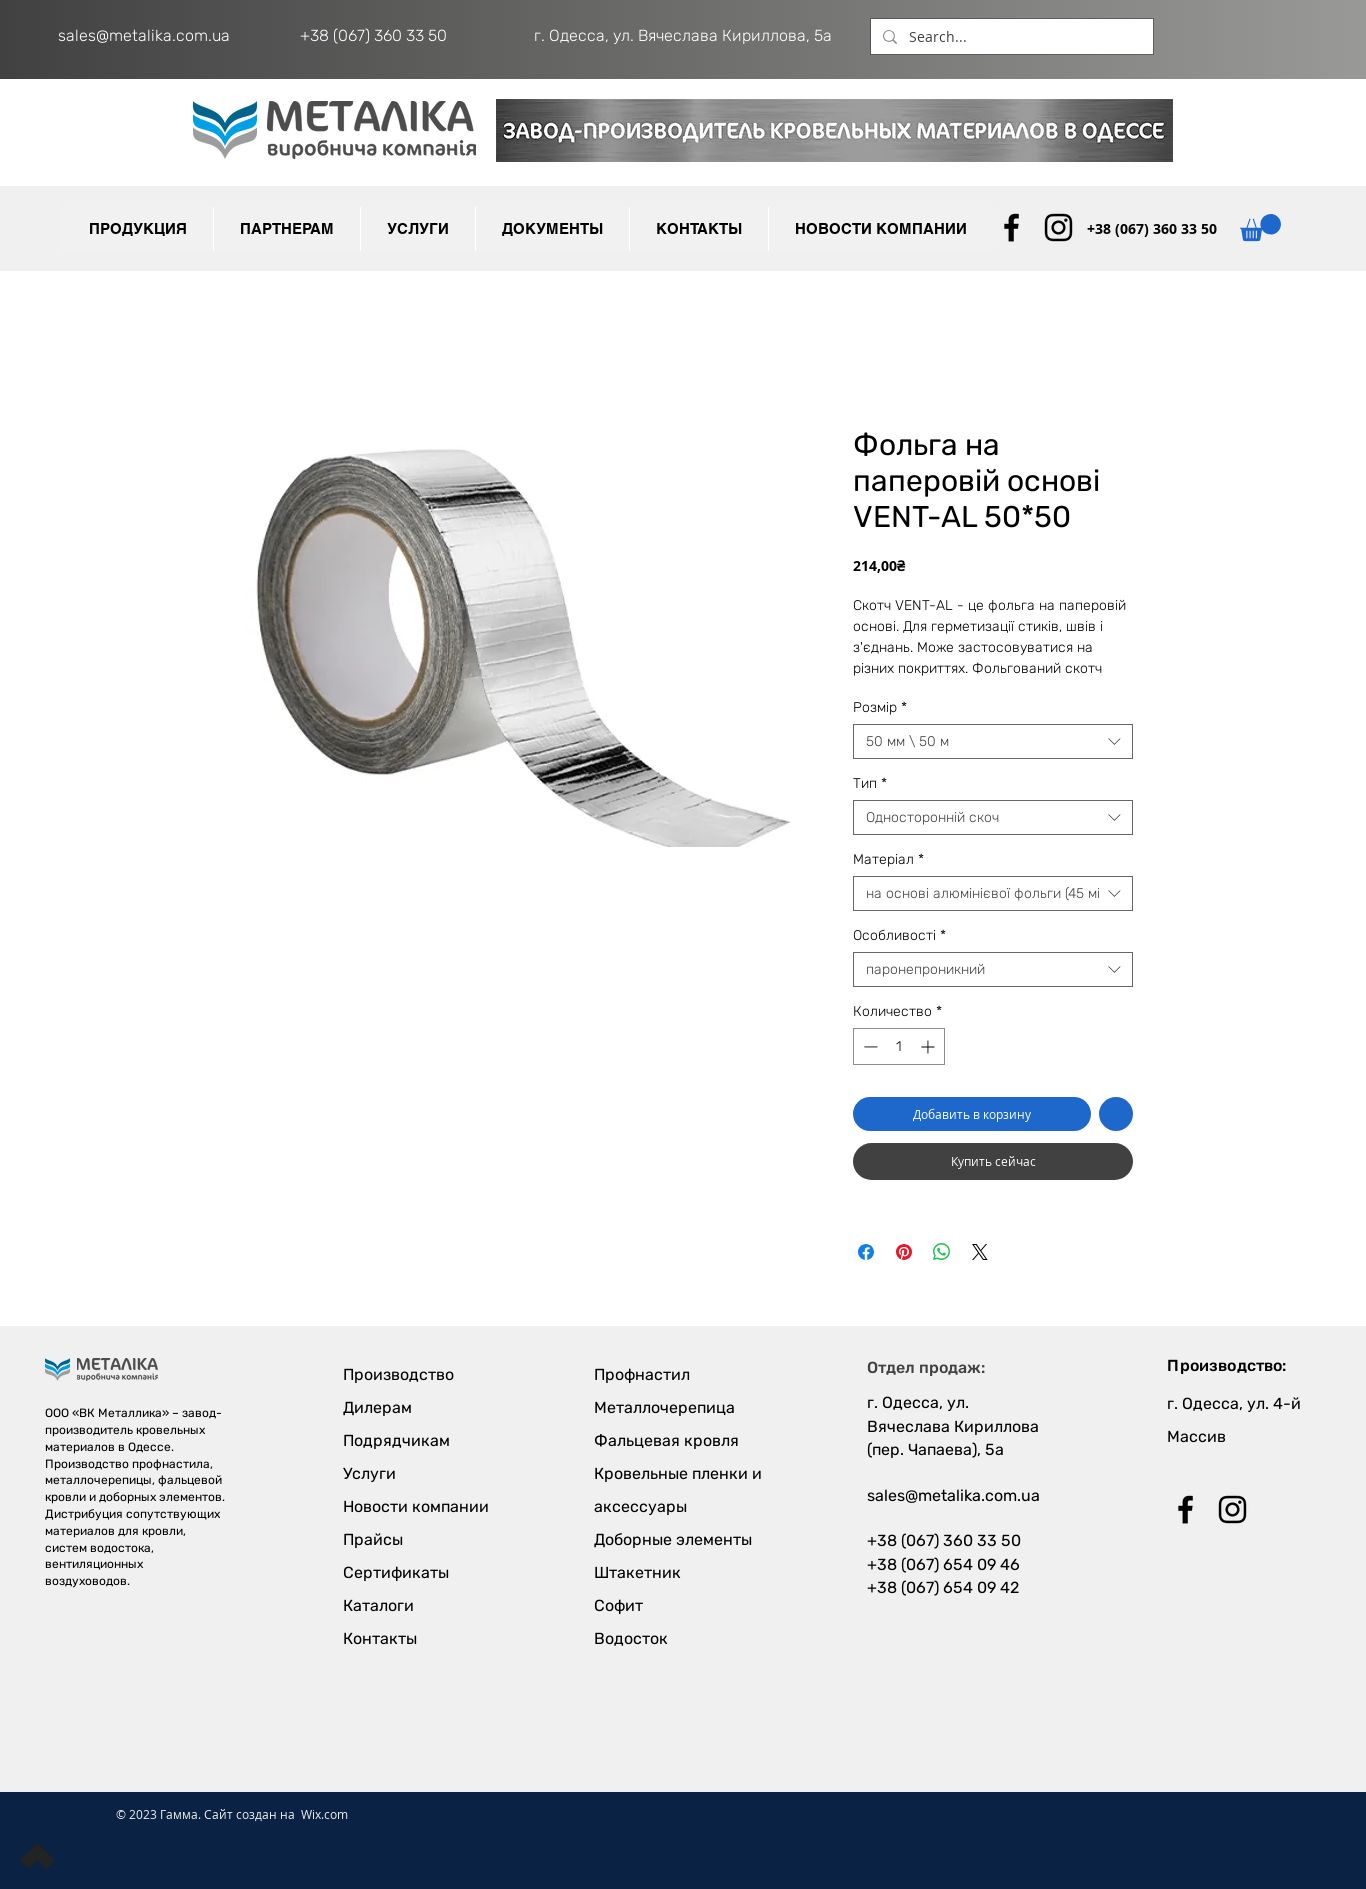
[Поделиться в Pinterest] (904, 1252)
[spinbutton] (899, 1046)
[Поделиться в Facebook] (866, 1252)
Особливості (899, 935)
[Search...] (1010, 37)
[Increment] (929, 1046)
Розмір (880, 707)
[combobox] (993, 741)
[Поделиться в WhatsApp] (942, 1252)
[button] (286, 229)
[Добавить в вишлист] (1116, 1114)
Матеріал (888, 859)
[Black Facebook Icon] (1011, 227)
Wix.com (324, 1814)
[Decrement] (868, 1046)
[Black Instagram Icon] (1058, 227)
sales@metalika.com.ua (144, 35)
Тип (870, 783)
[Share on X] (980, 1252)
